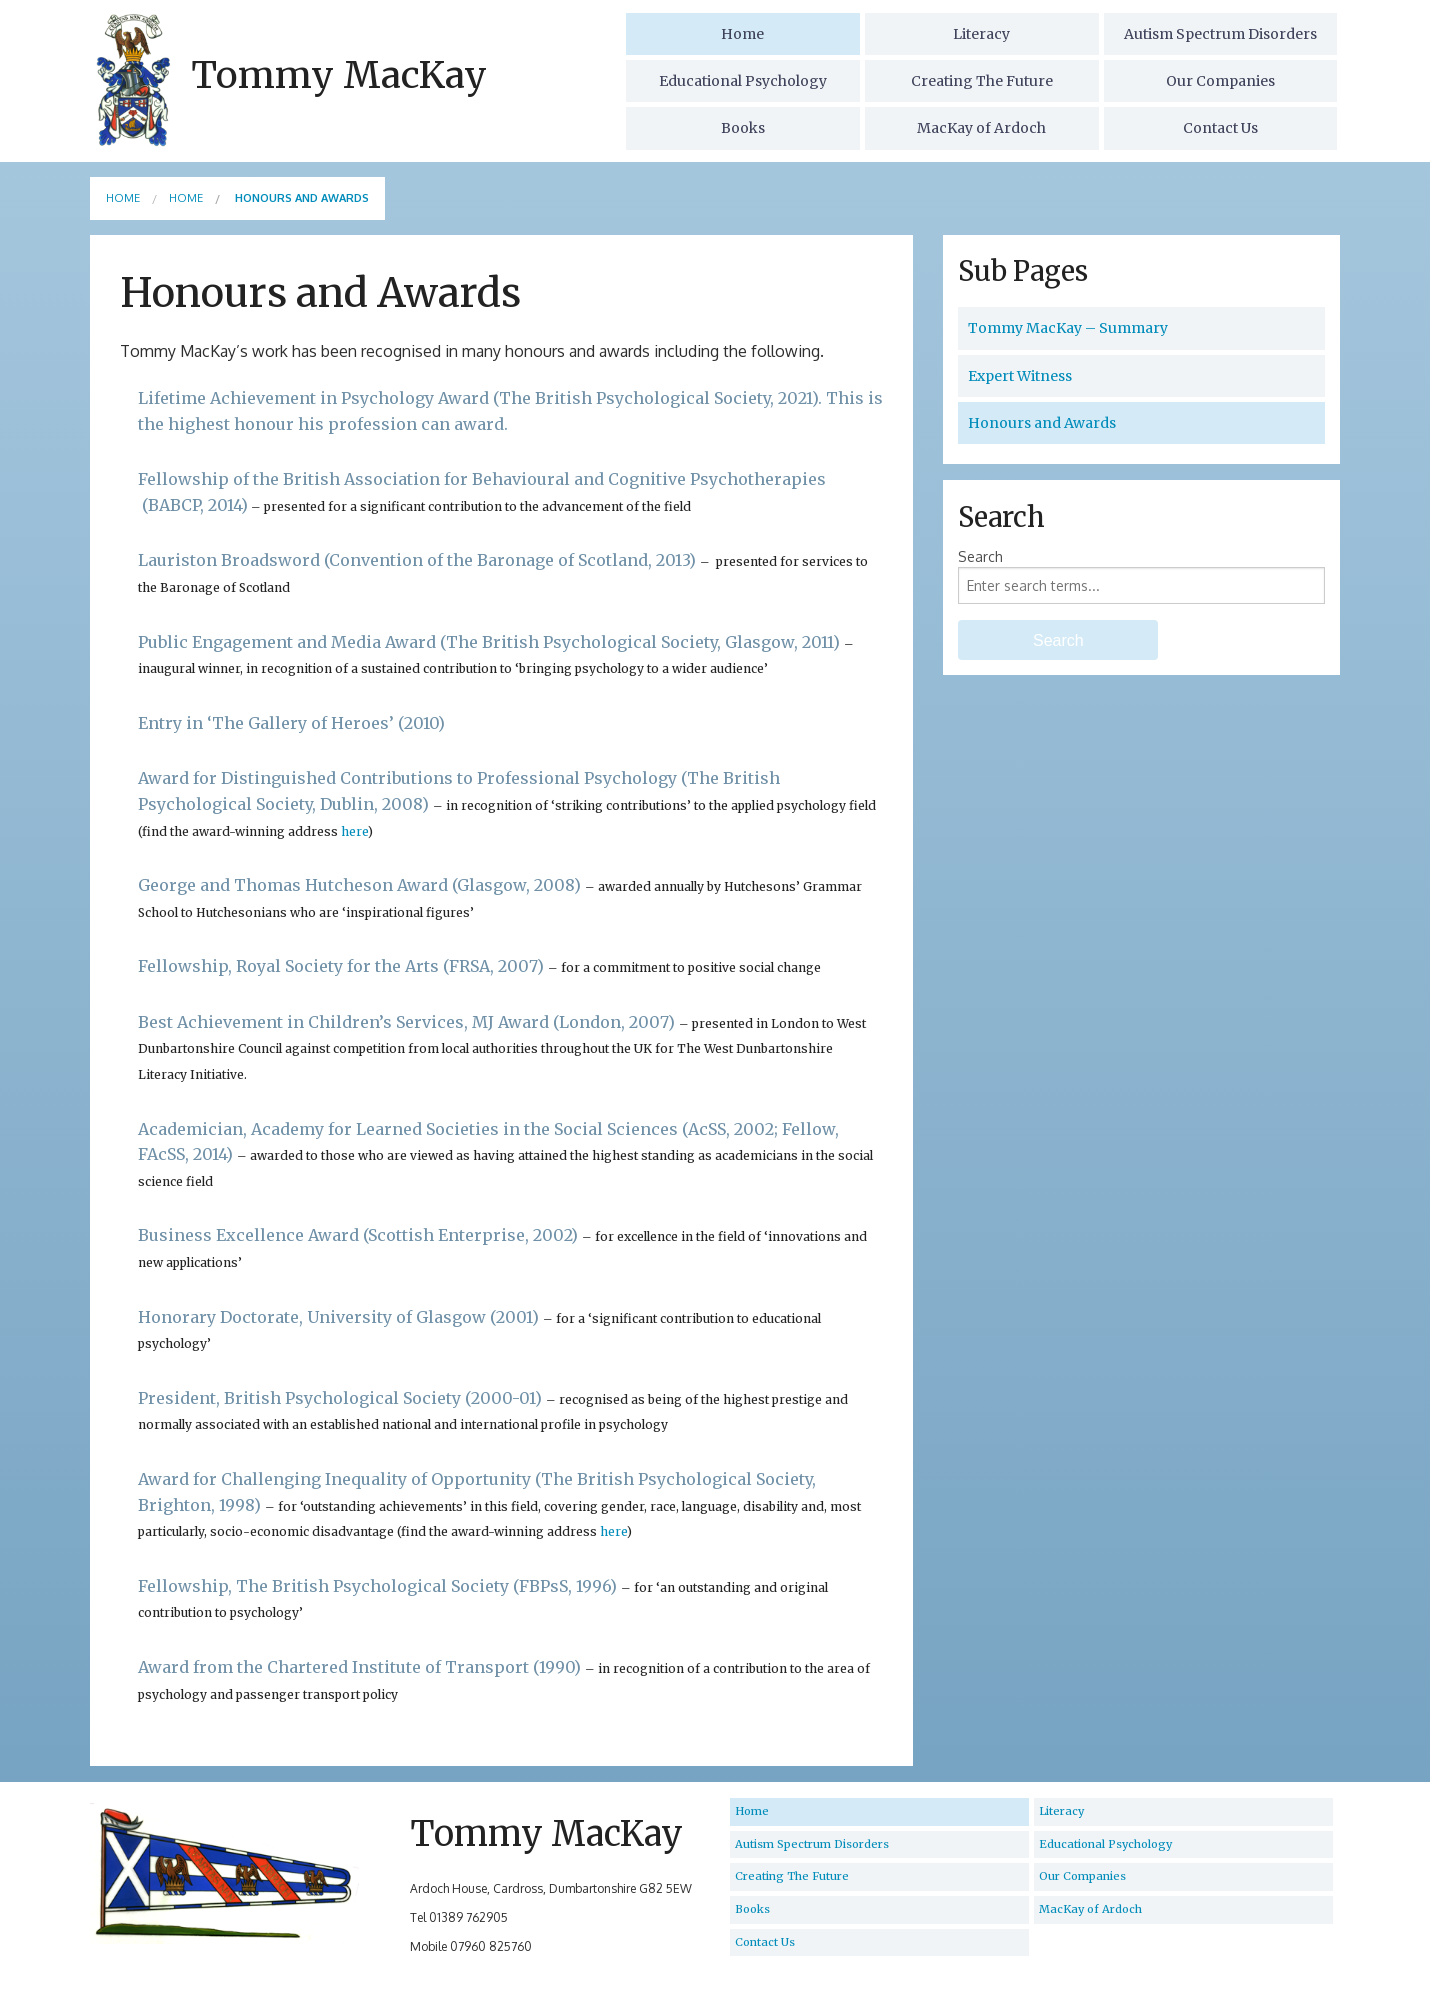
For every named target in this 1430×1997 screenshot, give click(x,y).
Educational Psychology (743, 81)
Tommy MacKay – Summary (1068, 328)
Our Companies (1220, 81)
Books (743, 128)
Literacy (981, 34)
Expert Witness (1020, 376)
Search (980, 556)
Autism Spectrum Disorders (1220, 34)
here (354, 831)
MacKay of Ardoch (981, 128)
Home (742, 34)
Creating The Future (982, 81)
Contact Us (1220, 128)
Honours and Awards (1042, 423)
